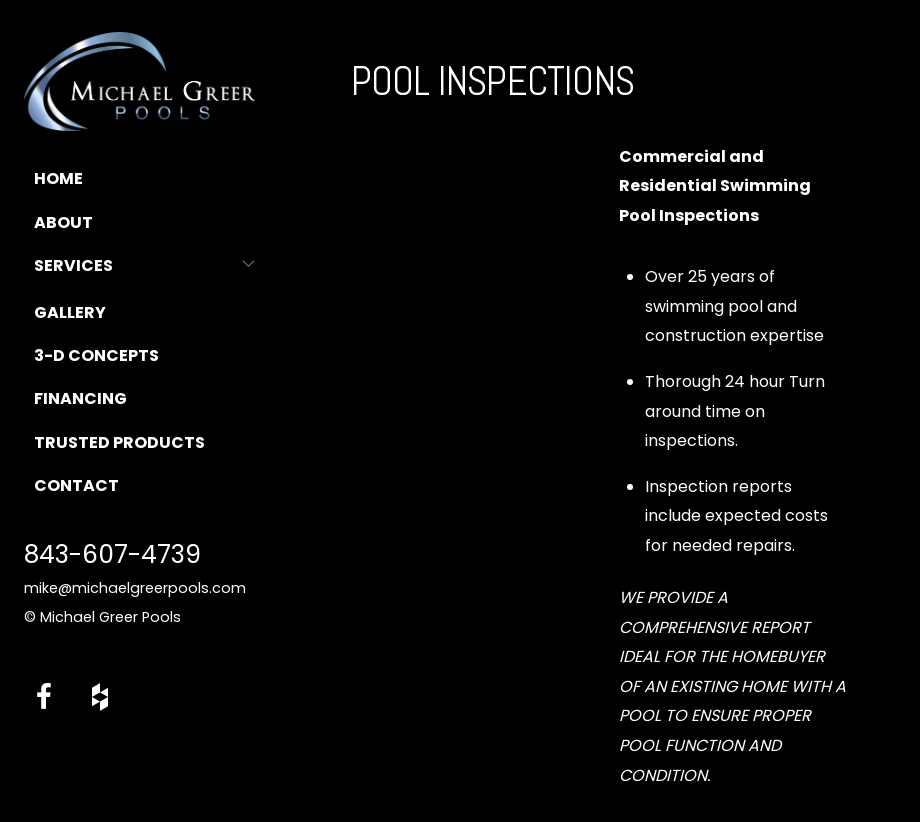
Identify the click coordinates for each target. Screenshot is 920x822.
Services (73, 265)
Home (58, 178)
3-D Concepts (96, 355)
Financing (80, 398)
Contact (76, 485)
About (63, 222)
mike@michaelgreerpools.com (135, 588)
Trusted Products (119, 442)
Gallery (70, 312)
